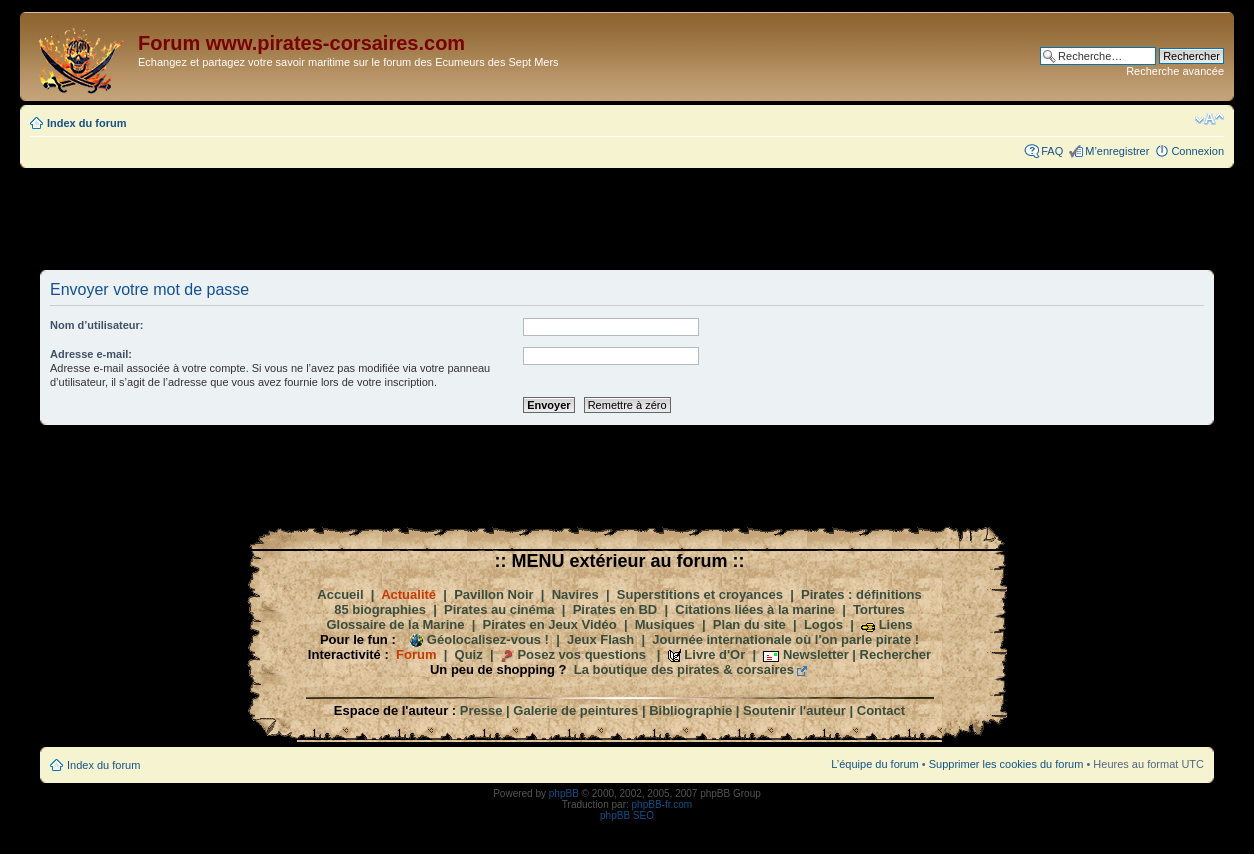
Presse (481, 710)
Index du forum (86, 123)
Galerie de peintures (575, 710)
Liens (896, 624)
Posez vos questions (581, 654)
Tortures (879, 609)
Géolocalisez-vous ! (488, 639)
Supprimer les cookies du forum (1006, 764)
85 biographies (380, 609)
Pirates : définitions (861, 594)
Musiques (665, 624)
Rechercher (896, 654)
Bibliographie (690, 710)
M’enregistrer (1117, 151)
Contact (881, 710)
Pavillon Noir (493, 594)
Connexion (1197, 151)
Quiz (469, 654)
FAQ (1052, 151)
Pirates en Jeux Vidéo (550, 624)
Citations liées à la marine (755, 609)
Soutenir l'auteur (794, 710)
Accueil (340, 594)
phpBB (564, 793)
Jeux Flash (600, 639)
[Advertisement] (627, 218)
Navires (575, 594)
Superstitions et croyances (700, 594)
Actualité (408, 594)
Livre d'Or (714, 654)
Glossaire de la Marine (395, 624)
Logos (823, 624)
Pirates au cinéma (499, 609)
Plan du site (749, 624)
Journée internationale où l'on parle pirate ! (785, 639)
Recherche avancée (1175, 71)
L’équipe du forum (874, 764)
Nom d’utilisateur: (97, 325)
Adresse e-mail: (91, 354)
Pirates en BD (615, 609)
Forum (416, 654)
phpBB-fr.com (662, 804)
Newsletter (816, 654)
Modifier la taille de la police (1209, 119)
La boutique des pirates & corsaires (684, 669)
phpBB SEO (627, 815)
